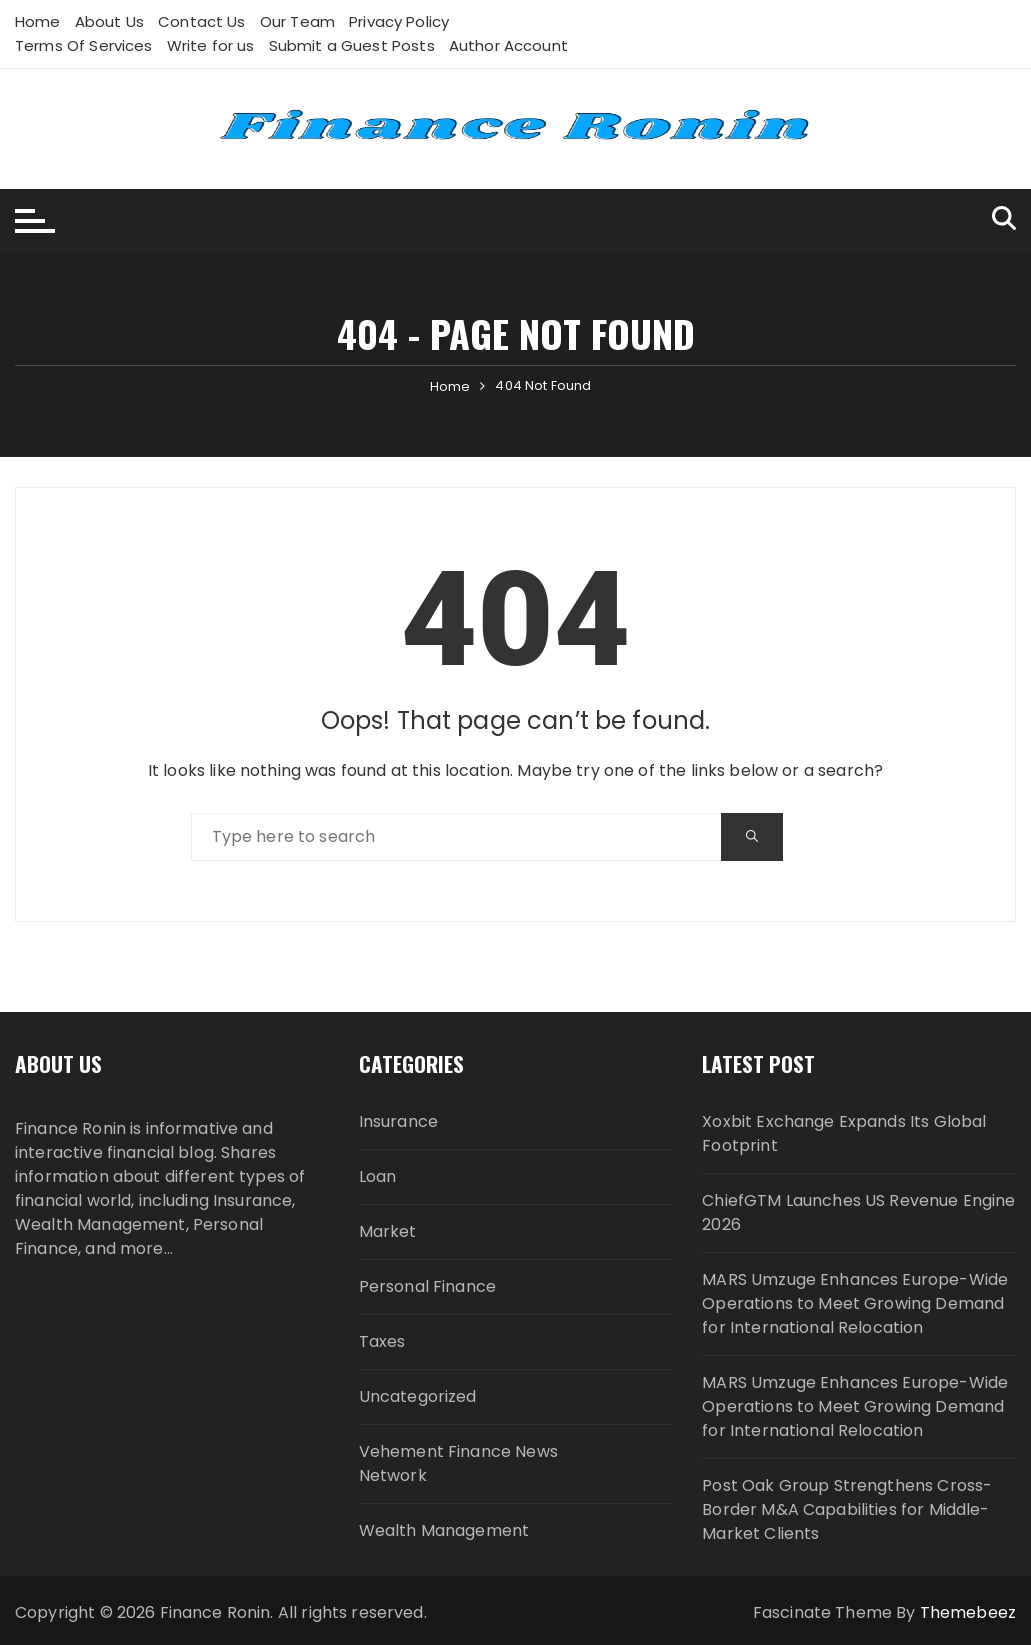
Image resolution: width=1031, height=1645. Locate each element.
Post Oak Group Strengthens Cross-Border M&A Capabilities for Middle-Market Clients (847, 1509)
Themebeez (968, 1612)
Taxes (382, 1341)
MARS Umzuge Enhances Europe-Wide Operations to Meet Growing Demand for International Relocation (855, 1303)
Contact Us (202, 21)
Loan (378, 1176)
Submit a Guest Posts (352, 45)
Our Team (297, 21)
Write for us (211, 45)
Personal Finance (427, 1286)
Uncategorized (418, 1396)
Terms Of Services (84, 45)
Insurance (398, 1121)
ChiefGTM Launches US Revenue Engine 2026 (858, 1212)
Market (388, 1231)
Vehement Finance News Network (458, 1463)
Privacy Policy (399, 21)
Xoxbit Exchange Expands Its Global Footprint (844, 1133)
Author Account (508, 45)
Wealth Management (444, 1530)
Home (38, 21)
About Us (109, 21)
